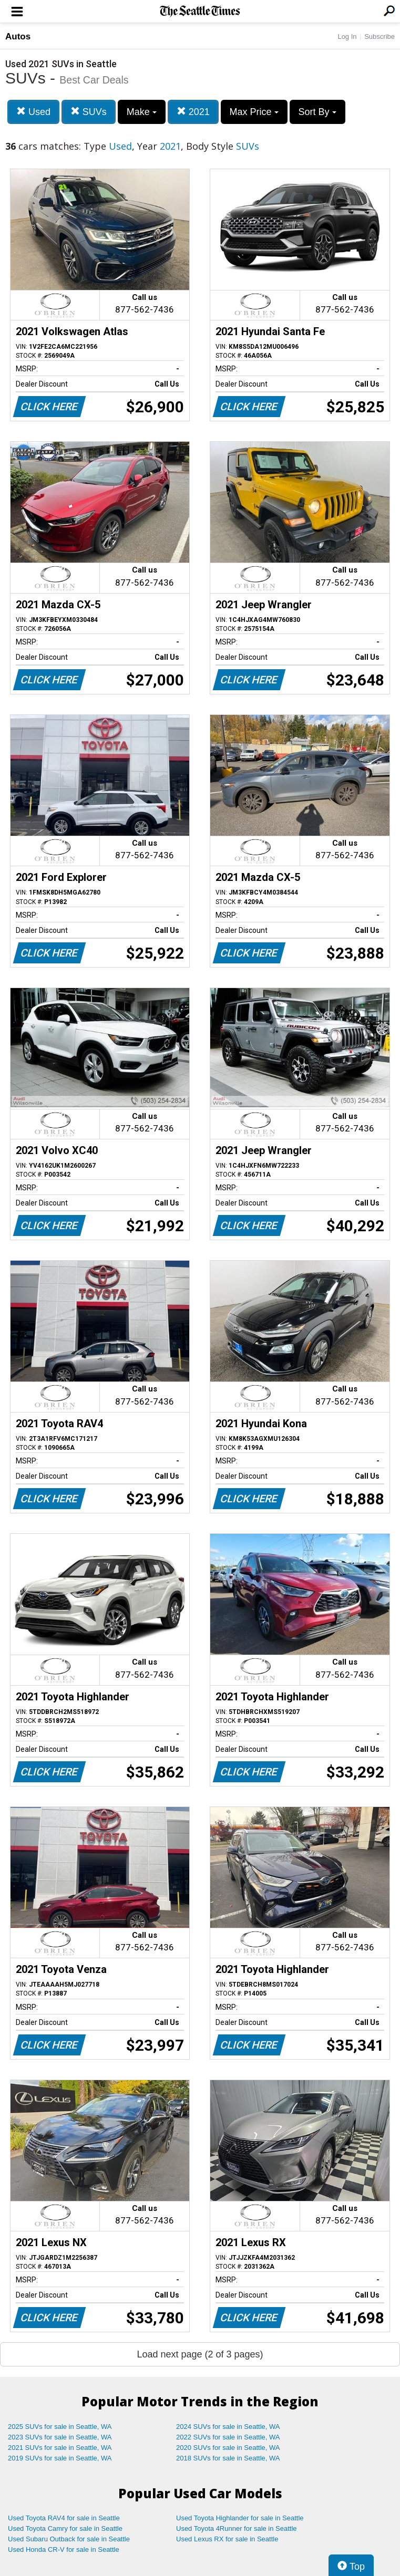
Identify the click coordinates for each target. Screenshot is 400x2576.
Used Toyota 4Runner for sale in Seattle (236, 2528)
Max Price (254, 112)
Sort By (317, 112)
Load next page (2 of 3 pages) (200, 2354)
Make (142, 112)
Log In (346, 36)
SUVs (88, 111)
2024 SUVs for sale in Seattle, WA (228, 2426)
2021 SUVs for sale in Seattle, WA (60, 2448)
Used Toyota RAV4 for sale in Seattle (64, 2518)
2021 (193, 111)
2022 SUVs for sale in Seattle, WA (228, 2437)
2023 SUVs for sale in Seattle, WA (60, 2437)
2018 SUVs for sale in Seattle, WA (228, 2458)
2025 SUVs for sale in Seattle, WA (60, 2426)
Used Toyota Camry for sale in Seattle (65, 2528)
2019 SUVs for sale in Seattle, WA (60, 2458)
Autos (17, 36)
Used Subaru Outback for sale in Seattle (69, 2539)
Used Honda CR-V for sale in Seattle (63, 2549)
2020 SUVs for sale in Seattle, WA (228, 2448)
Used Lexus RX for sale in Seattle (227, 2539)
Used (33, 111)
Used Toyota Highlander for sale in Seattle (240, 2518)
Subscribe (379, 36)
